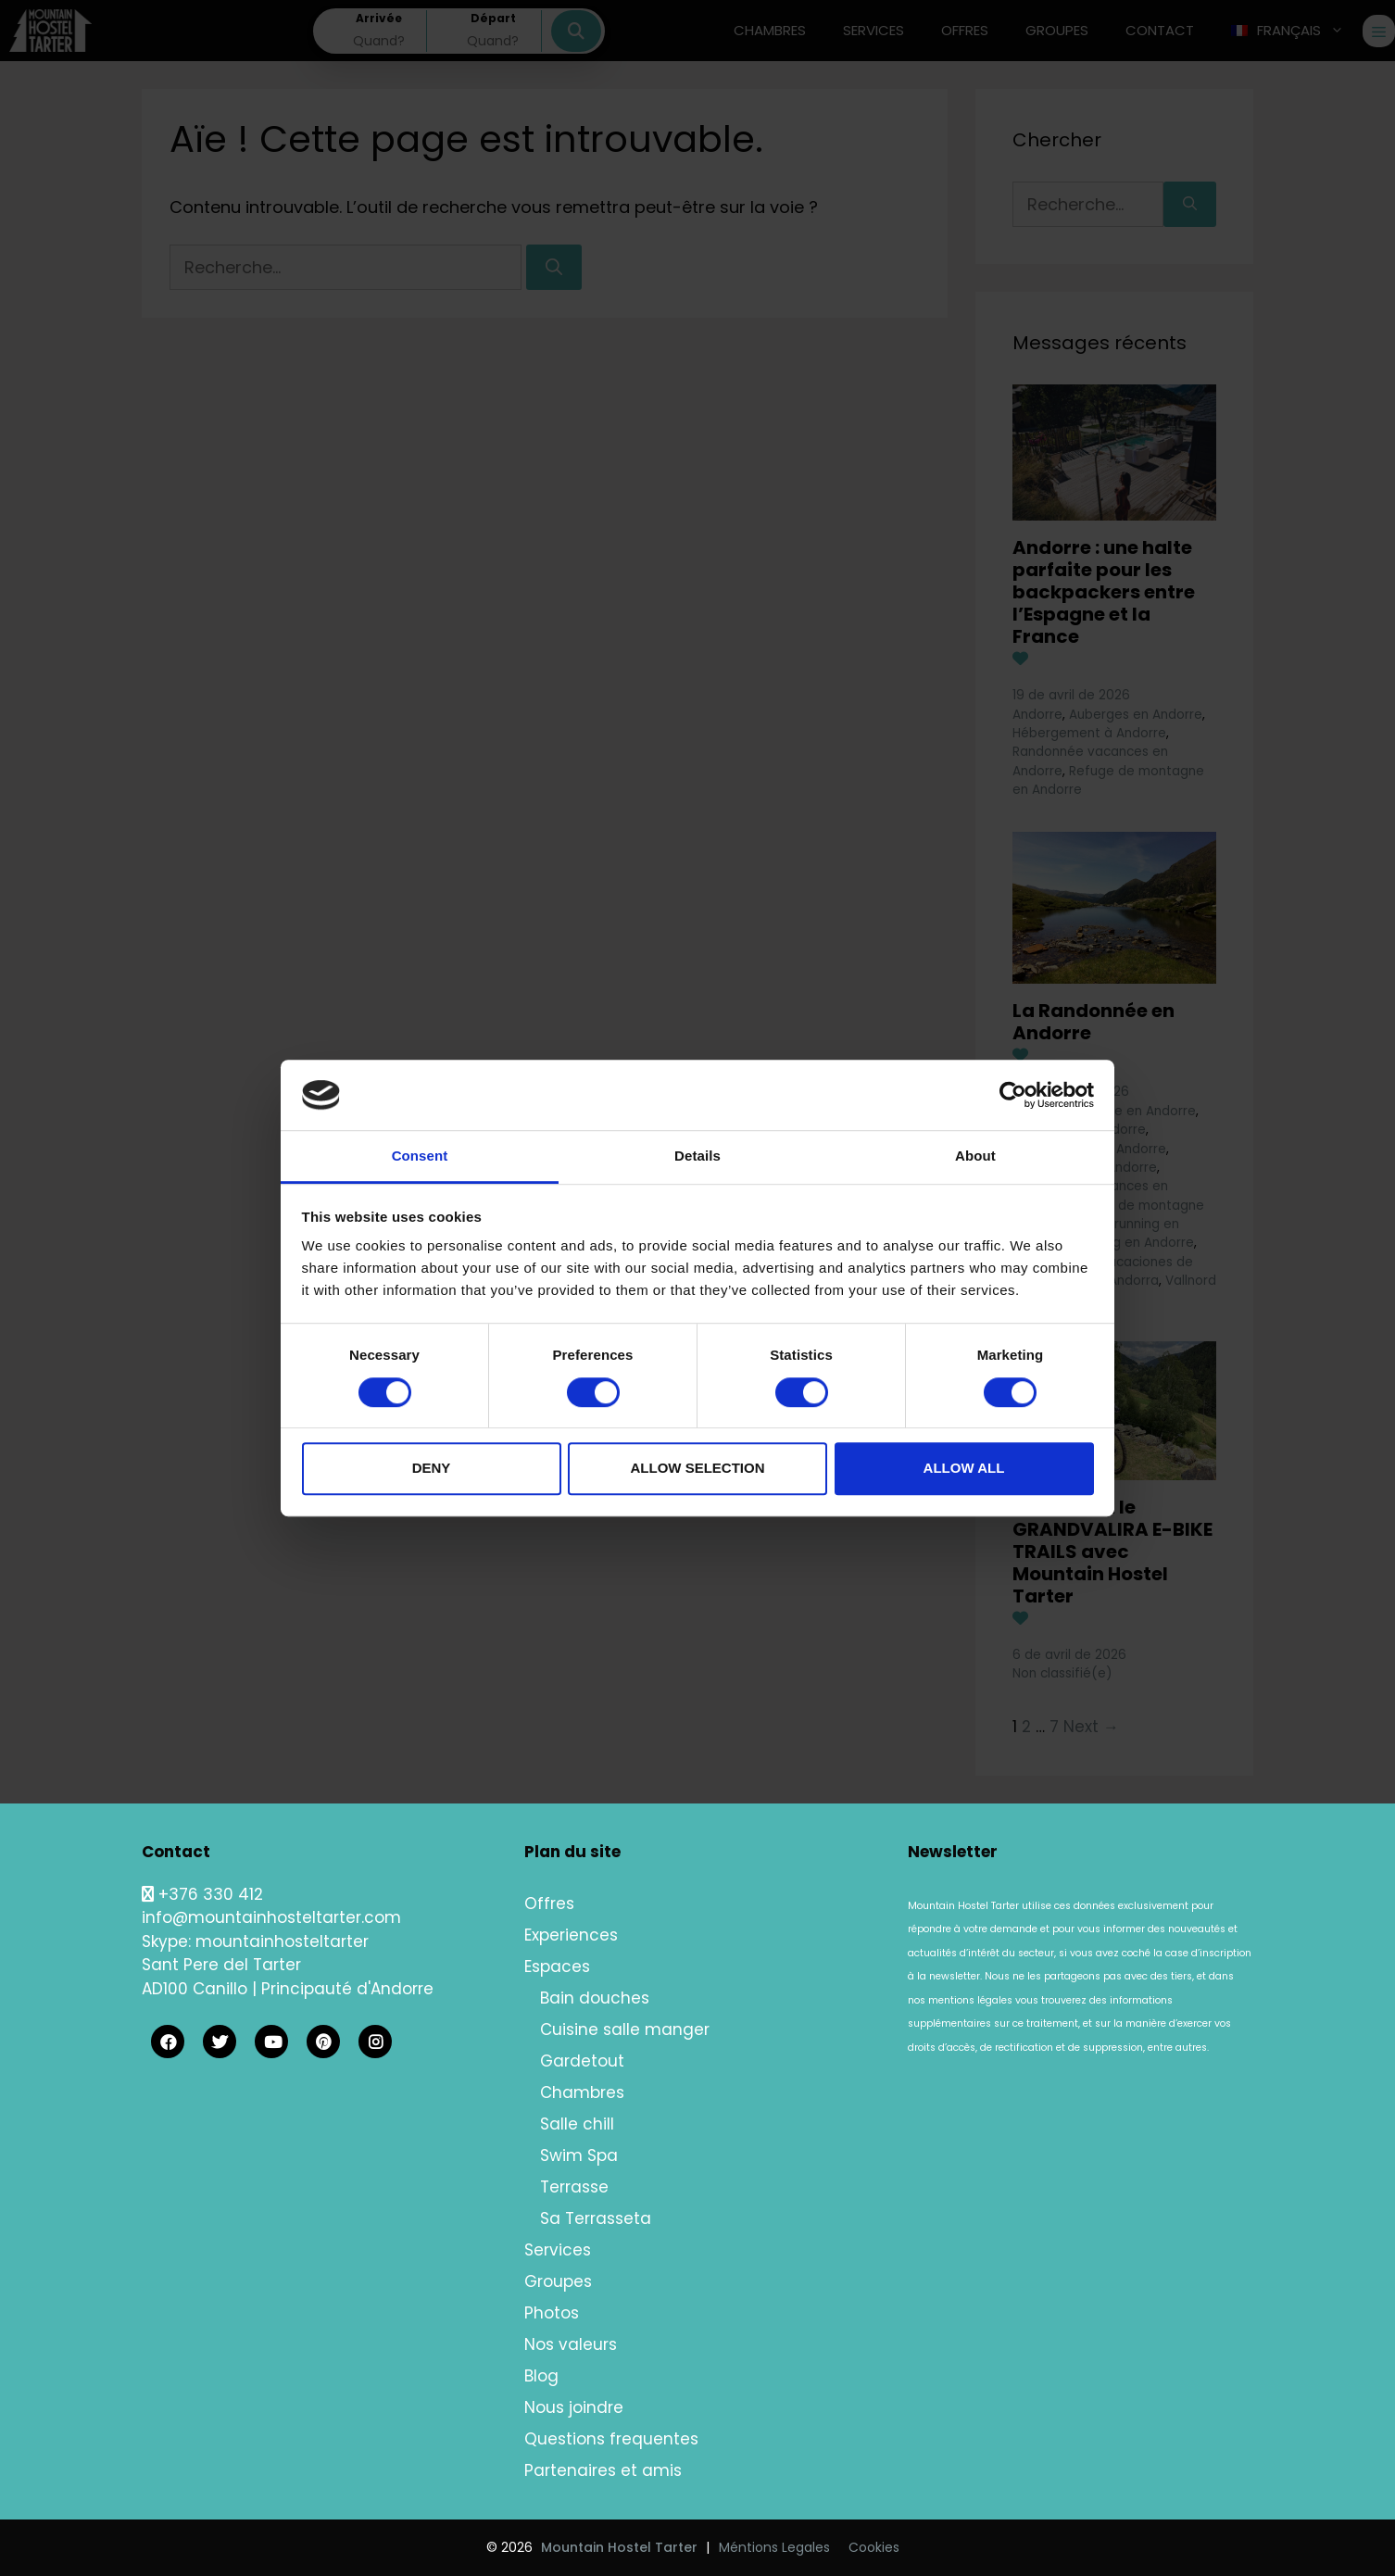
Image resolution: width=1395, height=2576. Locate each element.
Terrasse (574, 2187)
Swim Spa (579, 2155)
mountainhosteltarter (282, 1941)
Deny (431, 1468)
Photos (551, 2313)
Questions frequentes (611, 2439)
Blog (541, 2376)
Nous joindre (573, 2407)
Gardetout (582, 2061)
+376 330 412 (202, 1894)
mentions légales (970, 2000)
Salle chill (577, 2124)
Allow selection (698, 1468)
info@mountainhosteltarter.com (271, 1917)
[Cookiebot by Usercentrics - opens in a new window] (1013, 1095)
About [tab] (975, 1156)
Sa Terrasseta (595, 2218)
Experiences (571, 1935)
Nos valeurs (570, 2344)
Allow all (964, 1468)
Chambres (582, 2092)
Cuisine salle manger (625, 2029)
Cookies (873, 2547)
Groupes (558, 2281)
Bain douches (594, 1998)
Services (557, 2250)
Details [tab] (697, 1156)
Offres (549, 1903)
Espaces (557, 1966)
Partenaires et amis (603, 2470)
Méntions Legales (774, 2547)
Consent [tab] (420, 1156)
